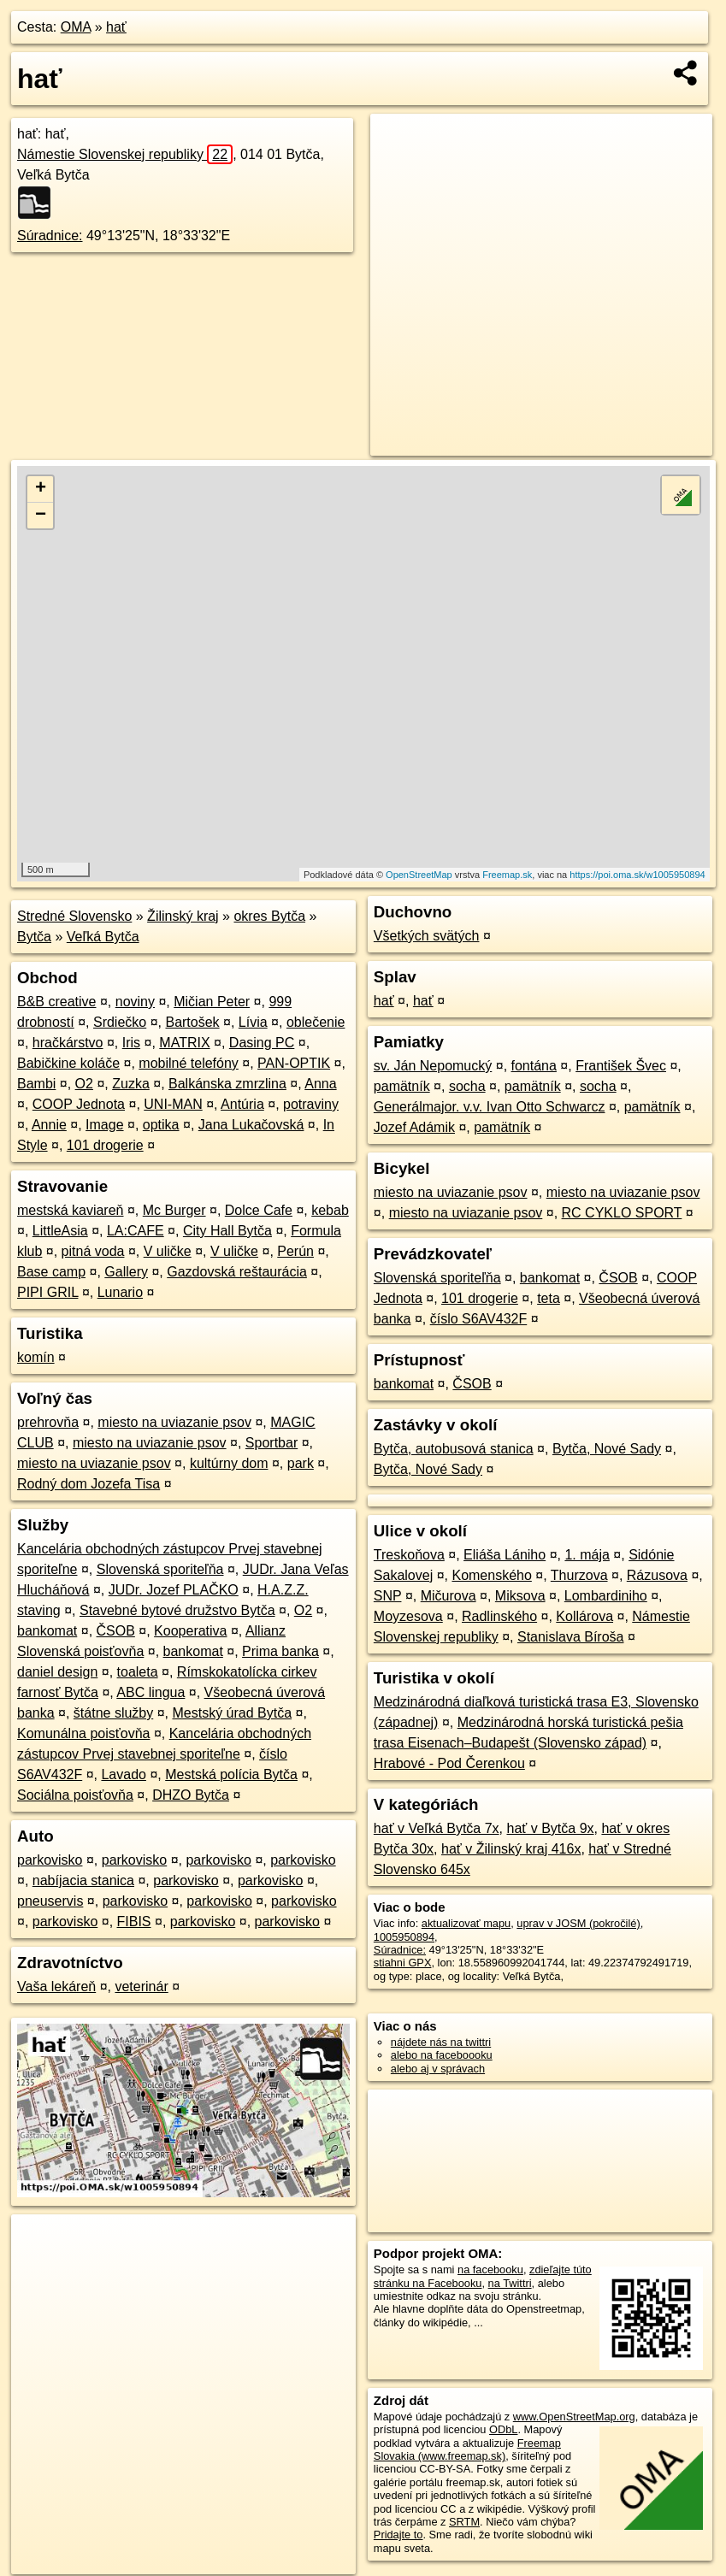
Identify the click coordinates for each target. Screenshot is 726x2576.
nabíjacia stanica (83, 1880)
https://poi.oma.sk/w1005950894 (637, 874)
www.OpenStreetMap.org (574, 2416)
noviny (135, 1001)
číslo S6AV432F (479, 1319)
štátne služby (113, 1713)
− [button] (40, 515)
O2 (84, 1083)
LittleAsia (60, 1230)
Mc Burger (174, 1210)
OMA (76, 27)
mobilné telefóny (189, 1063)
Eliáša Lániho (504, 1554)
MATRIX (184, 1042)
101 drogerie (105, 1145)
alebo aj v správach (438, 2068)
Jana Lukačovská (251, 1124)
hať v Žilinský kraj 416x (511, 1849)
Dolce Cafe (258, 1210)
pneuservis (50, 1901)
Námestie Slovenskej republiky (125, 154)
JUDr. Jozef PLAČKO (174, 1590)
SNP (388, 1596)
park (300, 1463)
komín (36, 1357)
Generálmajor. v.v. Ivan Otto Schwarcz (489, 1106)
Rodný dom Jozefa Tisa (88, 1484)
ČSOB (116, 1631)
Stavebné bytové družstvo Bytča (177, 1610)
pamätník (402, 1086)
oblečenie (315, 1022)
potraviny (311, 1104)
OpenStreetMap (419, 874)
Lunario (120, 1292)
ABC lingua (150, 1692)
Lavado (123, 1774)
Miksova (520, 1596)
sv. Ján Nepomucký (433, 1065)
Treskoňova (409, 1554)
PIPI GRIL (47, 1292)
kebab (330, 1210)
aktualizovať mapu (466, 1923)
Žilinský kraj (183, 916)
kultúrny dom (229, 1463)
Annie (49, 1124)
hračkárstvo (67, 1042)
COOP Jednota (78, 1104)
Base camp (51, 1271)
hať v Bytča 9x (549, 1828)
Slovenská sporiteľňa (160, 1569)
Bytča (34, 936)
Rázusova (657, 1575)
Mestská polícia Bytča (231, 1774)
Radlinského (499, 1616)
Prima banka (280, 1651)
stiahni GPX (403, 1962)
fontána (534, 1065)
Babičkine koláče (68, 1063)
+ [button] (40, 489)
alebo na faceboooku (442, 2054)
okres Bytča (269, 916)
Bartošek (192, 1022)
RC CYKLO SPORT (622, 1212)
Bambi (36, 1083)
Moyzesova (408, 1616)
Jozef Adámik (414, 1127)
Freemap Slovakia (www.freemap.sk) (467, 2449)
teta (548, 1298)
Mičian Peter (212, 1001)
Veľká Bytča (103, 936)
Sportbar (271, 1442)
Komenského (491, 1575)
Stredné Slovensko (74, 916)
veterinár (141, 1986)
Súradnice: (50, 235)
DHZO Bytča (190, 1795)
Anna (320, 1083)
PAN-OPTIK (293, 1063)
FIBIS (134, 1921)
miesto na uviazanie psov (174, 1422)
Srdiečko (119, 1022)
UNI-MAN (173, 1104)
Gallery (126, 1271)
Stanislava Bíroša (570, 1637)
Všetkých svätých (427, 935)
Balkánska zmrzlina (227, 1083)
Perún (295, 1251)
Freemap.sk (507, 874)
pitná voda (93, 1251)
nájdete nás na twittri (441, 2042)
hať (116, 27)
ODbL (503, 2429)
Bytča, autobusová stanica (454, 1448)
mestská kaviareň (70, 1210)
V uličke (168, 1251)
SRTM (464, 2521)
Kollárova (584, 1616)
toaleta (137, 1672)
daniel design (57, 1672)
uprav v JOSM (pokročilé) (578, 1923)
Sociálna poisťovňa (75, 1795)
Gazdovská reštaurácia (237, 1271)
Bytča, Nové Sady (606, 1448)
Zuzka (131, 1083)
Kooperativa (190, 1631)
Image (104, 1124)
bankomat (47, 1631)
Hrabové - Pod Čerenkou (449, 1763)
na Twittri (510, 2283)
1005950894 (404, 1937)
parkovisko (49, 1860)
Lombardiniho (605, 1596)
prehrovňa (48, 1422)
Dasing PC (261, 1042)
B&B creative (56, 1001)
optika (161, 1124)
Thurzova (579, 1575)
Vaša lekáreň (56, 1986)
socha (467, 1086)
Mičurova (448, 1596)
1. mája (586, 1554)
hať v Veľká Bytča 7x (436, 1828)
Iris (131, 1042)
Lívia (253, 1022)
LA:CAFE (135, 1230)
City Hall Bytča (227, 1230)
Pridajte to (398, 2534)
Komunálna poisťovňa (83, 1733)
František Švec (620, 1065)
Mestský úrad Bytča (232, 1713)
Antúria (242, 1104)
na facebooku (490, 2269)
